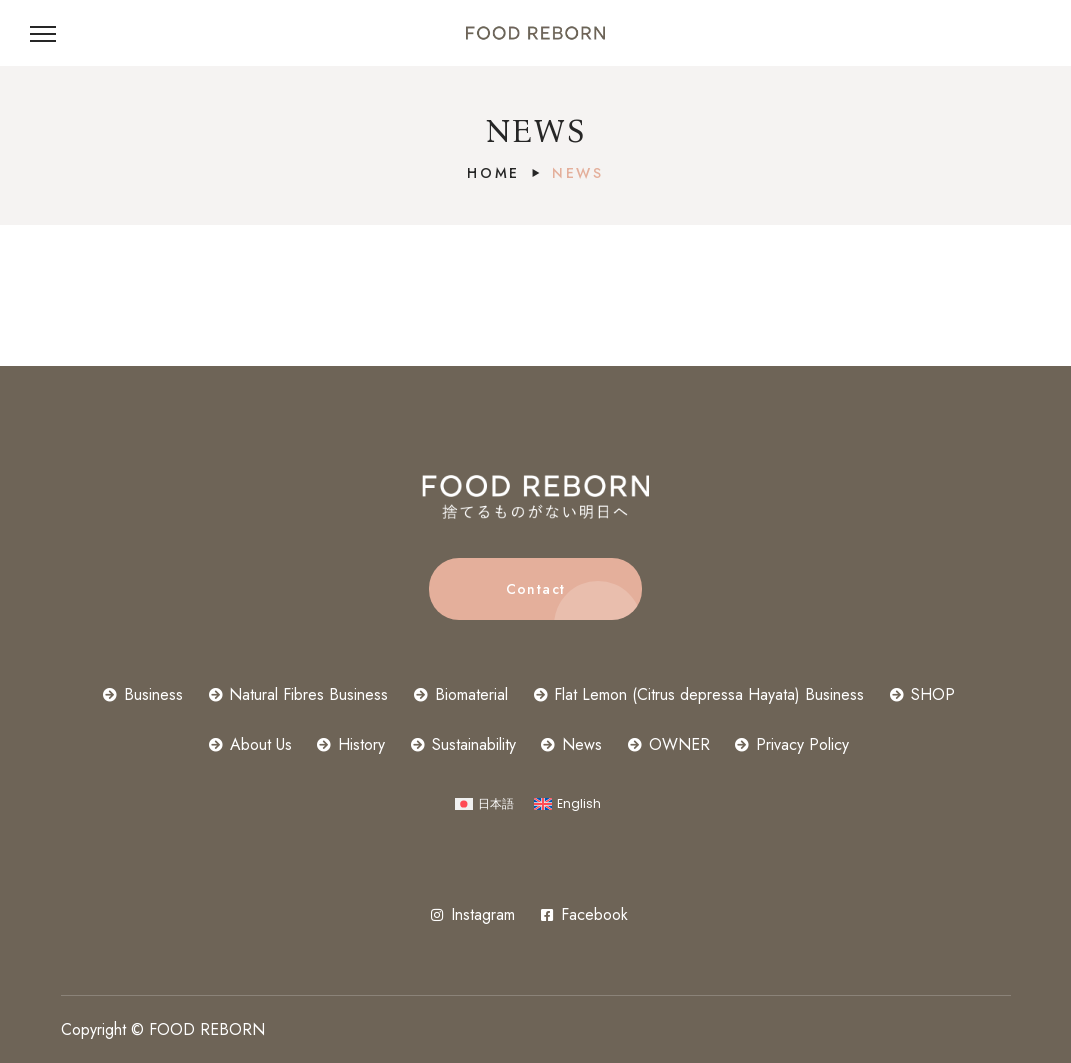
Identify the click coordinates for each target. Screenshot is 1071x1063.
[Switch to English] (567, 804)
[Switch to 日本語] (484, 804)
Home (493, 173)
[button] (535, 589)
